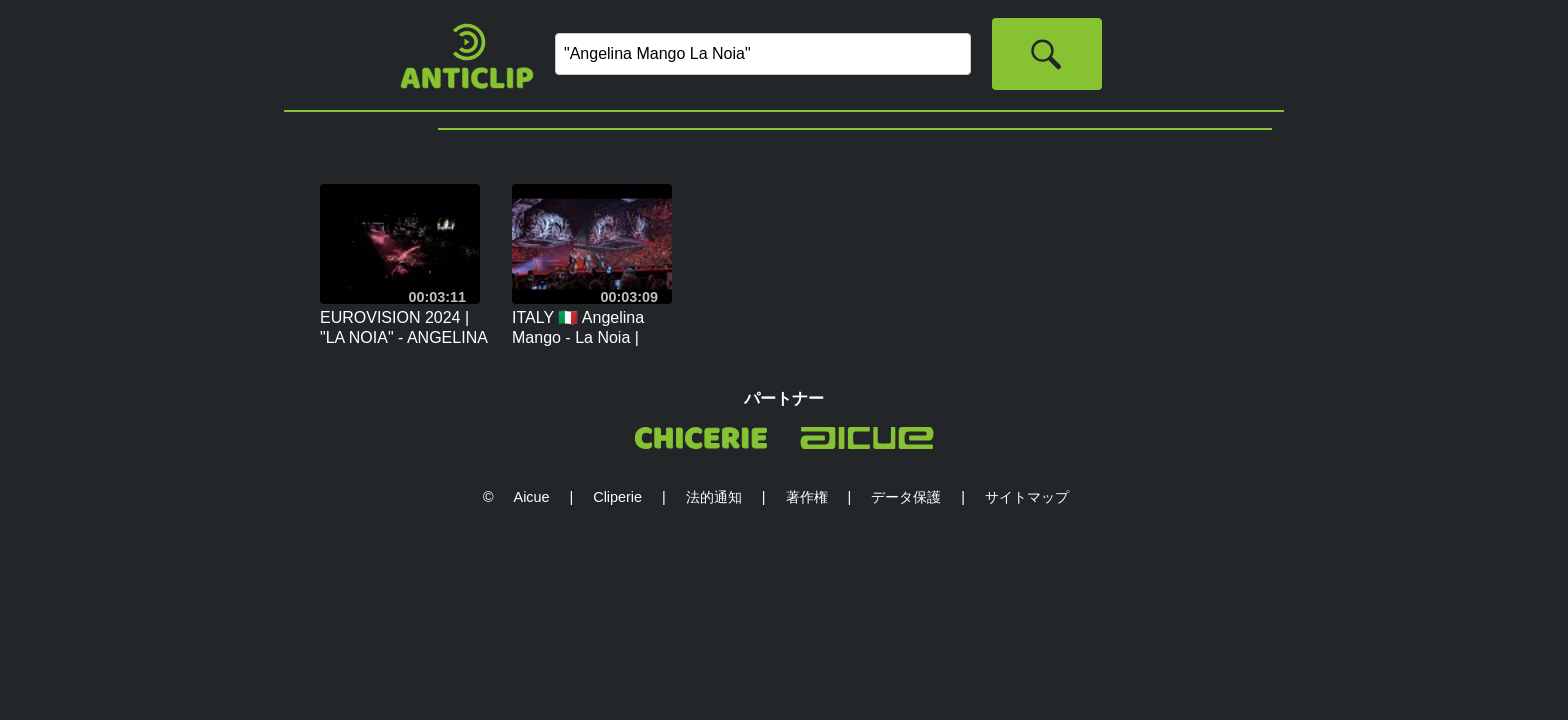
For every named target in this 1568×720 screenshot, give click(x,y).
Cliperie (617, 497)
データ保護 (906, 497)
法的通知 (714, 497)
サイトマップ (1027, 497)
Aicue (532, 497)
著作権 (807, 497)
